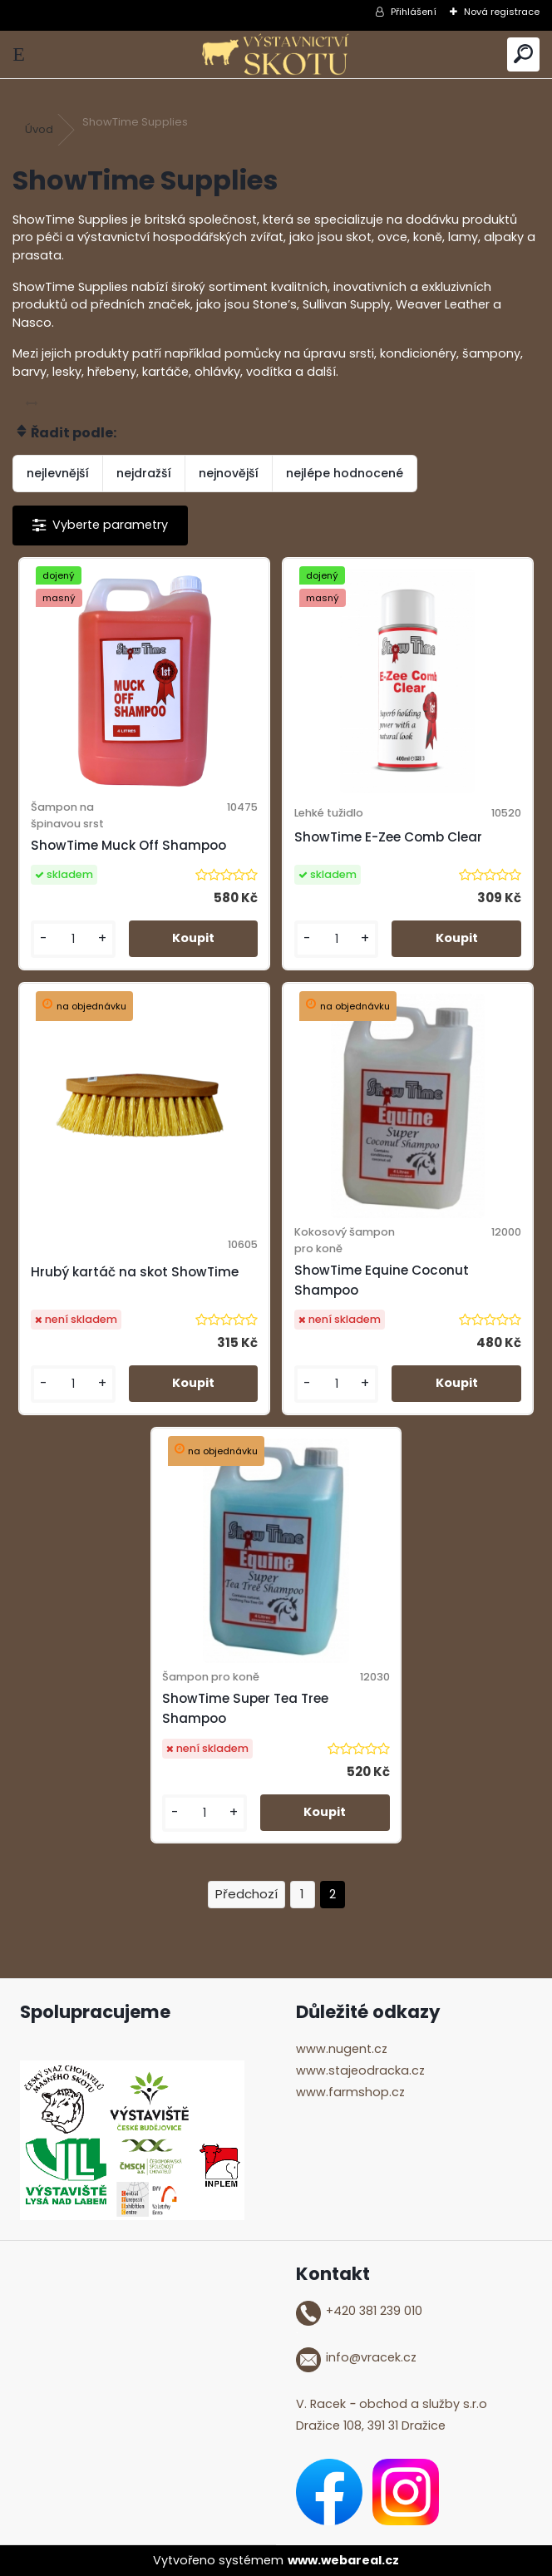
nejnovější (229, 473)
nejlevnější (58, 473)
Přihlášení (413, 11)
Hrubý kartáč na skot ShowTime (135, 1272)
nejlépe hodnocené (344, 473)
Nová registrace (502, 11)
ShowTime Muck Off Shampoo (128, 845)
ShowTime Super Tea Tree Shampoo (245, 1708)
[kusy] (73, 939)
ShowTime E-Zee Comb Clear (388, 837)
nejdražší (143, 473)
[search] (523, 54)
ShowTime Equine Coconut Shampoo (381, 1280)
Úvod (39, 129)
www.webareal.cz (343, 2560)
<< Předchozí (246, 1894)
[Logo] (276, 54)
